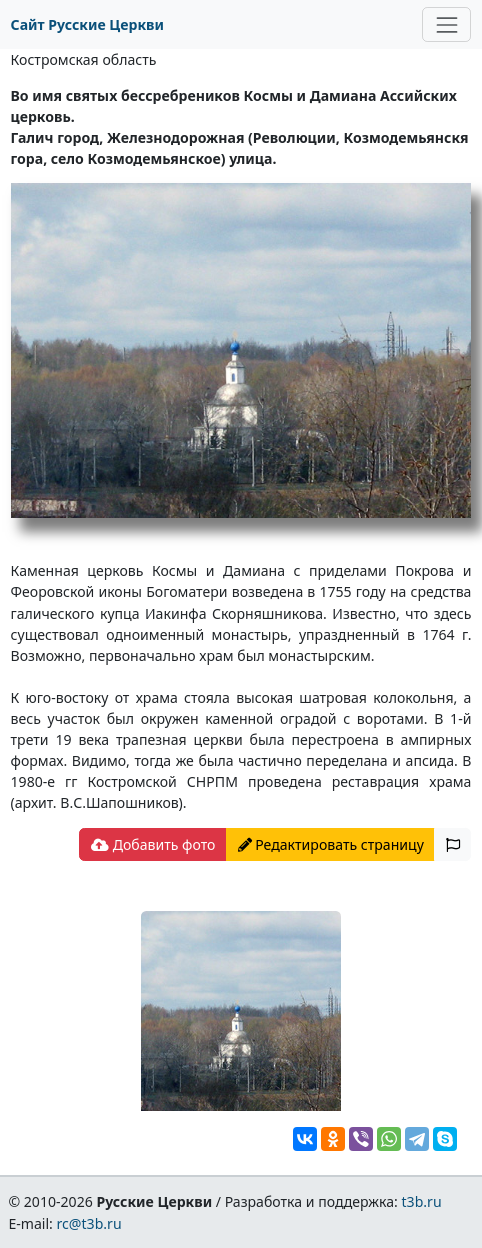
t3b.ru (422, 1201)
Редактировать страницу (331, 844)
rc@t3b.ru (89, 1223)
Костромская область (84, 59)
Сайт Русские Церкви (87, 24)
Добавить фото (153, 844)
